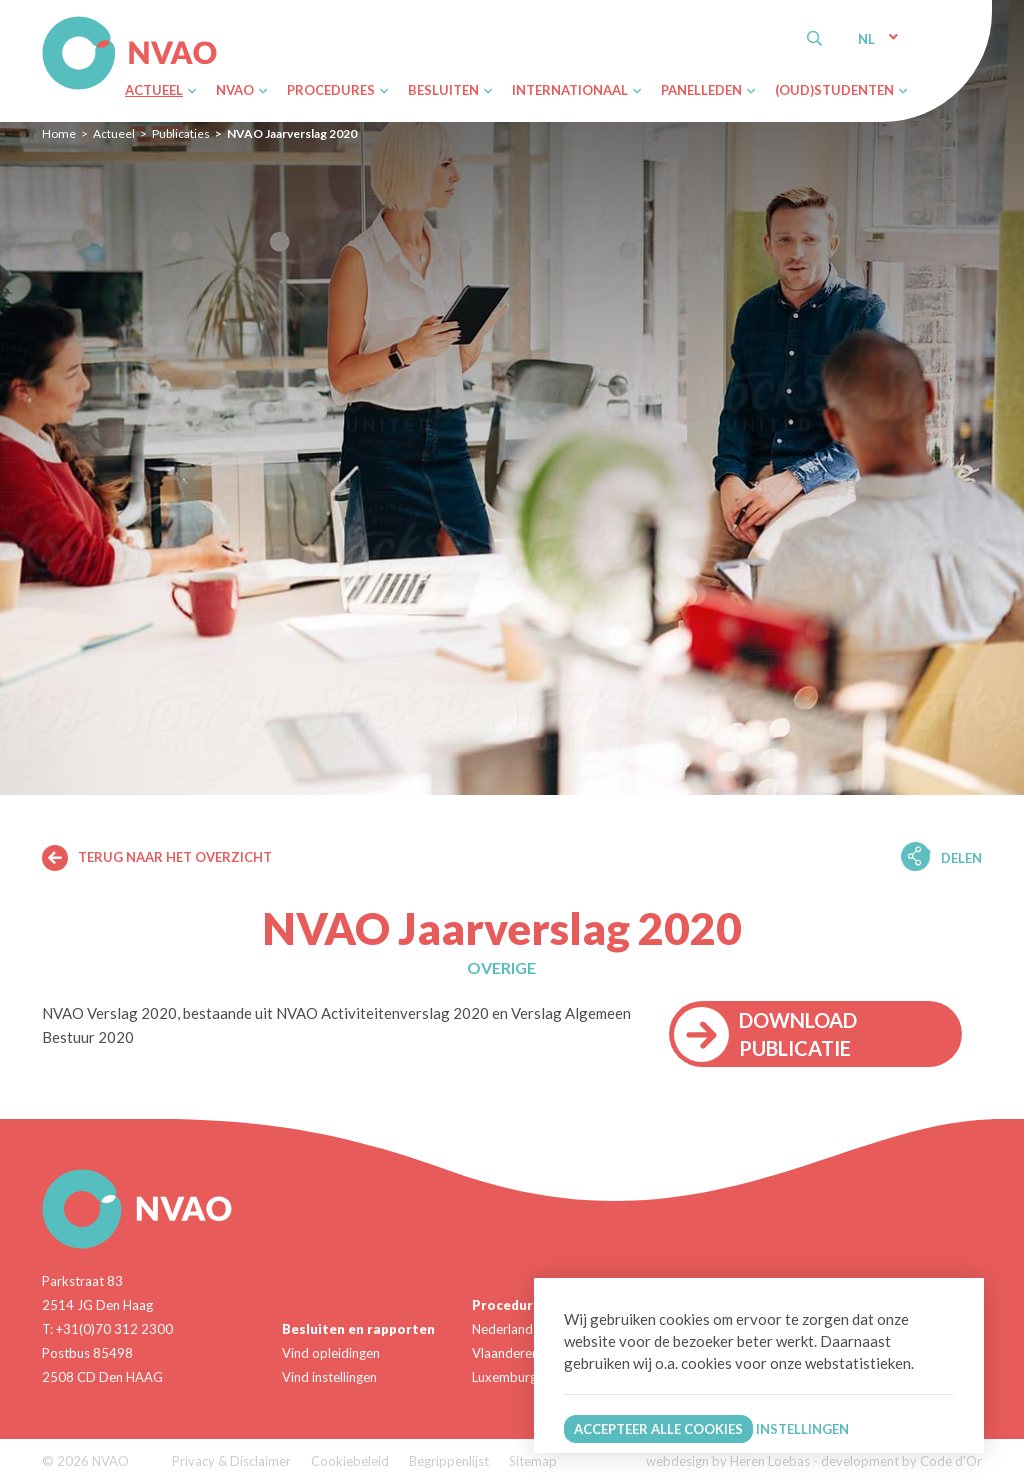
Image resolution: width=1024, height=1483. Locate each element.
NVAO (44, 19)
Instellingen (802, 1429)
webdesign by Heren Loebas (728, 1461)
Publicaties (181, 133)
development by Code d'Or (901, 1461)
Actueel (114, 133)
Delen (961, 858)
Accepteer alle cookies (658, 1429)
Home (59, 133)
